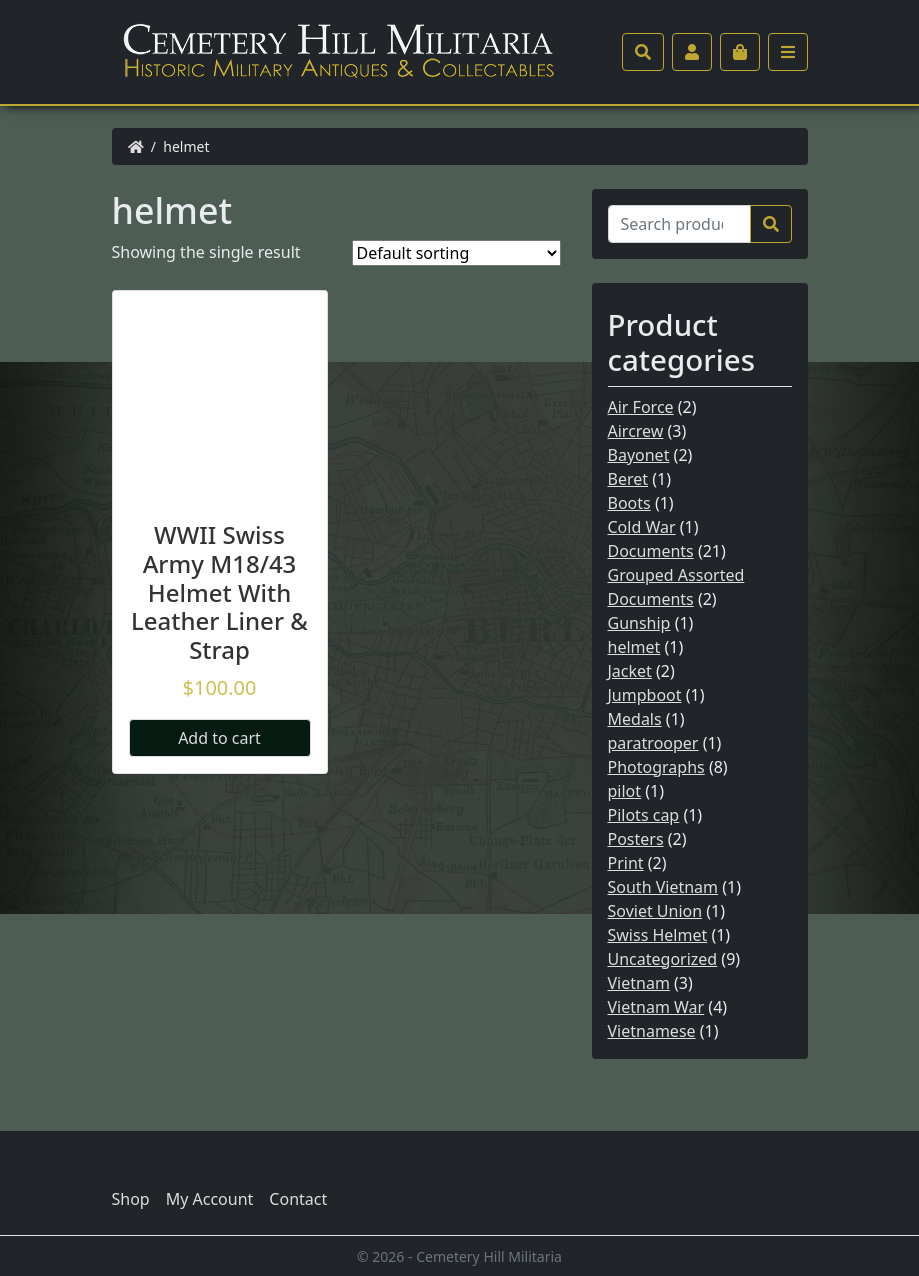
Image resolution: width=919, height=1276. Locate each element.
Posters (636, 839)
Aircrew (636, 431)
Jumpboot (645, 695)
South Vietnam (663, 887)
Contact (298, 1199)
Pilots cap (644, 815)
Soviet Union (655, 911)
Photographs (656, 767)
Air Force (641, 407)
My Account (210, 1199)
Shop (131, 1199)
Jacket (630, 671)
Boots (629, 503)
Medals (635, 719)
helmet (634, 647)
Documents (651, 551)
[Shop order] (456, 253)
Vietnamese (652, 1031)
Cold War (642, 527)
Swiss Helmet (658, 935)
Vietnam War (656, 1007)
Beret (628, 479)
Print (626, 863)
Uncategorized (663, 959)
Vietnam (639, 983)
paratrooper (653, 743)
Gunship (639, 623)
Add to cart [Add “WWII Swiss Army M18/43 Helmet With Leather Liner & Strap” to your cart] (219, 738)
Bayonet (639, 455)
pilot (625, 791)
